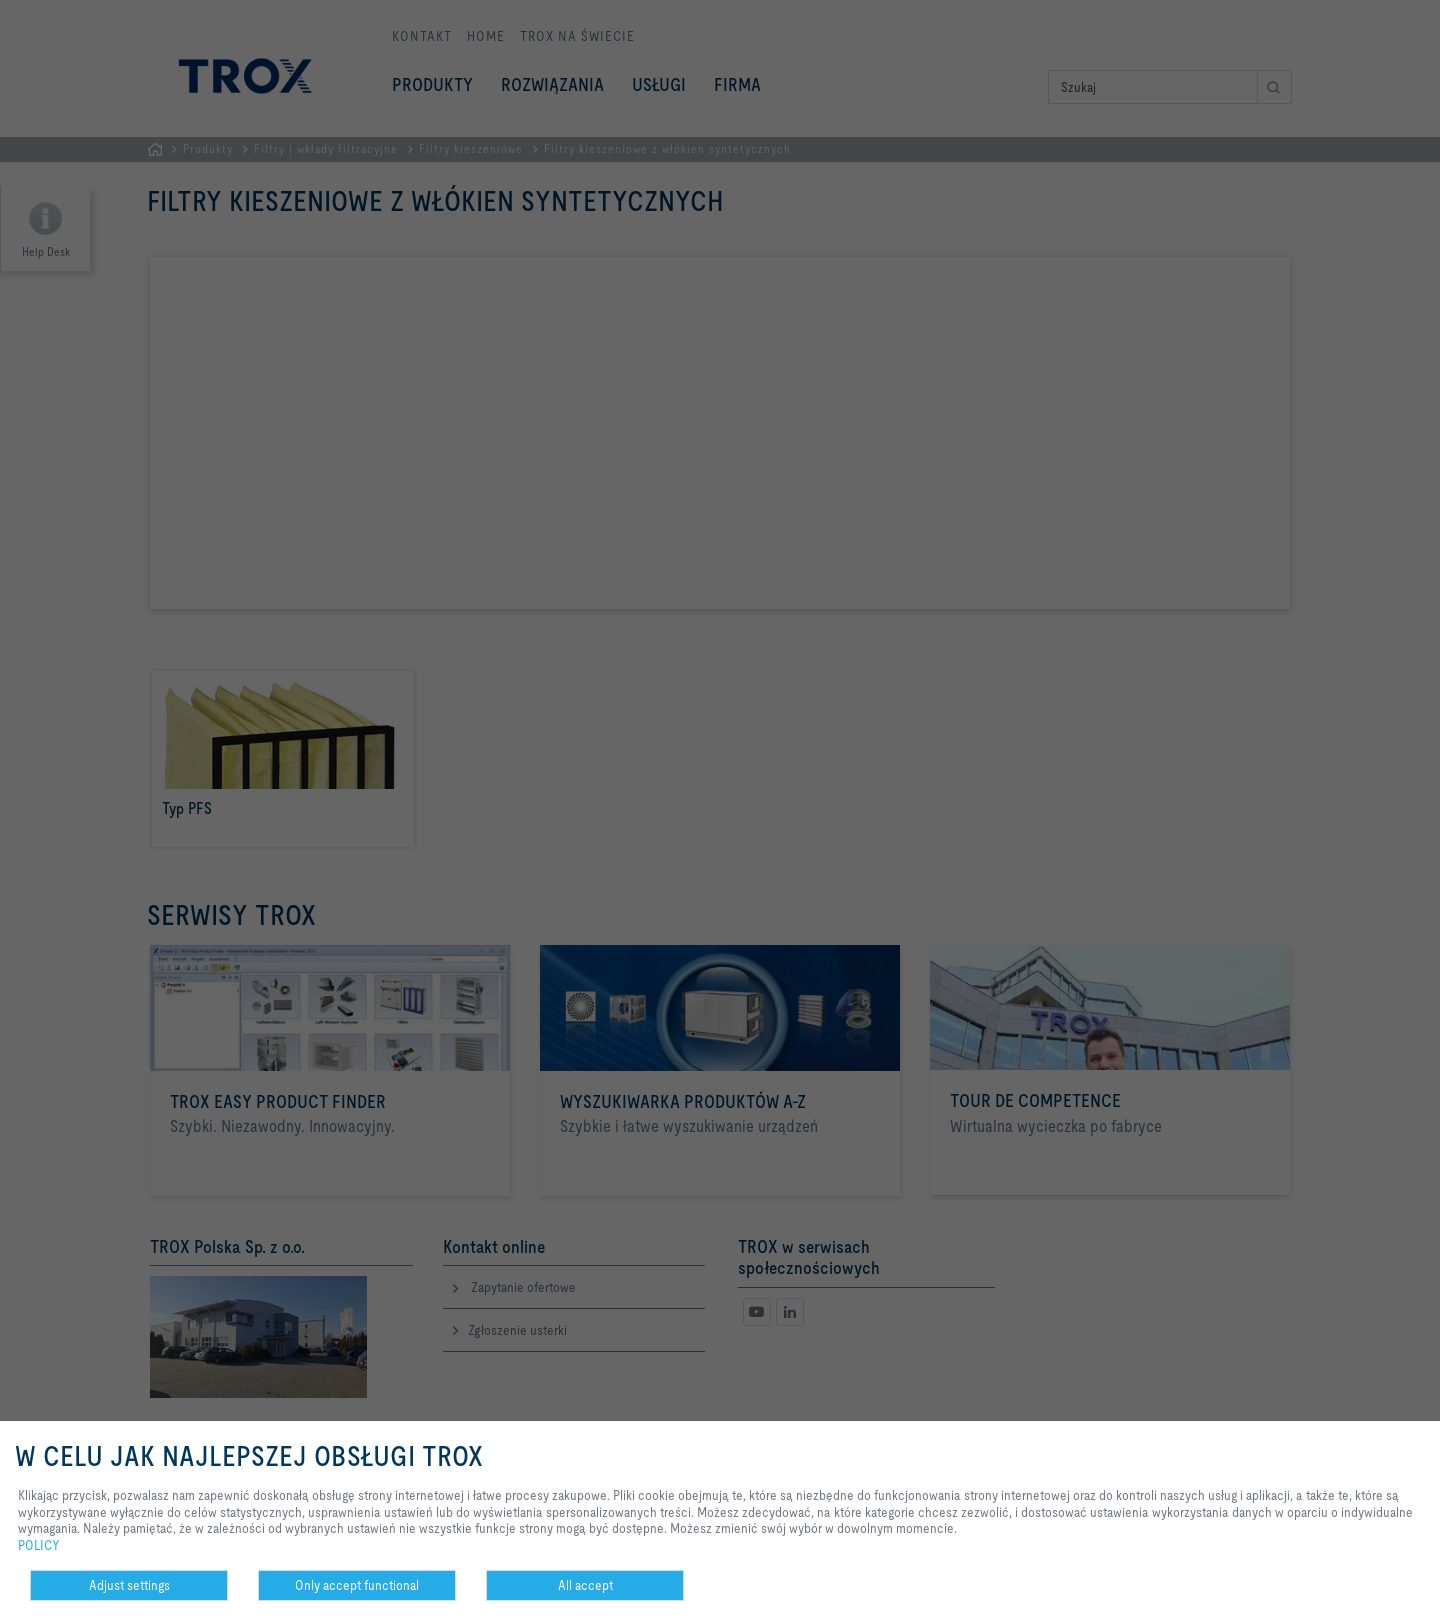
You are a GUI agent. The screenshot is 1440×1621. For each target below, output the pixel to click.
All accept (585, 1585)
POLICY (39, 1545)
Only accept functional (357, 1585)
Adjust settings (129, 1585)
